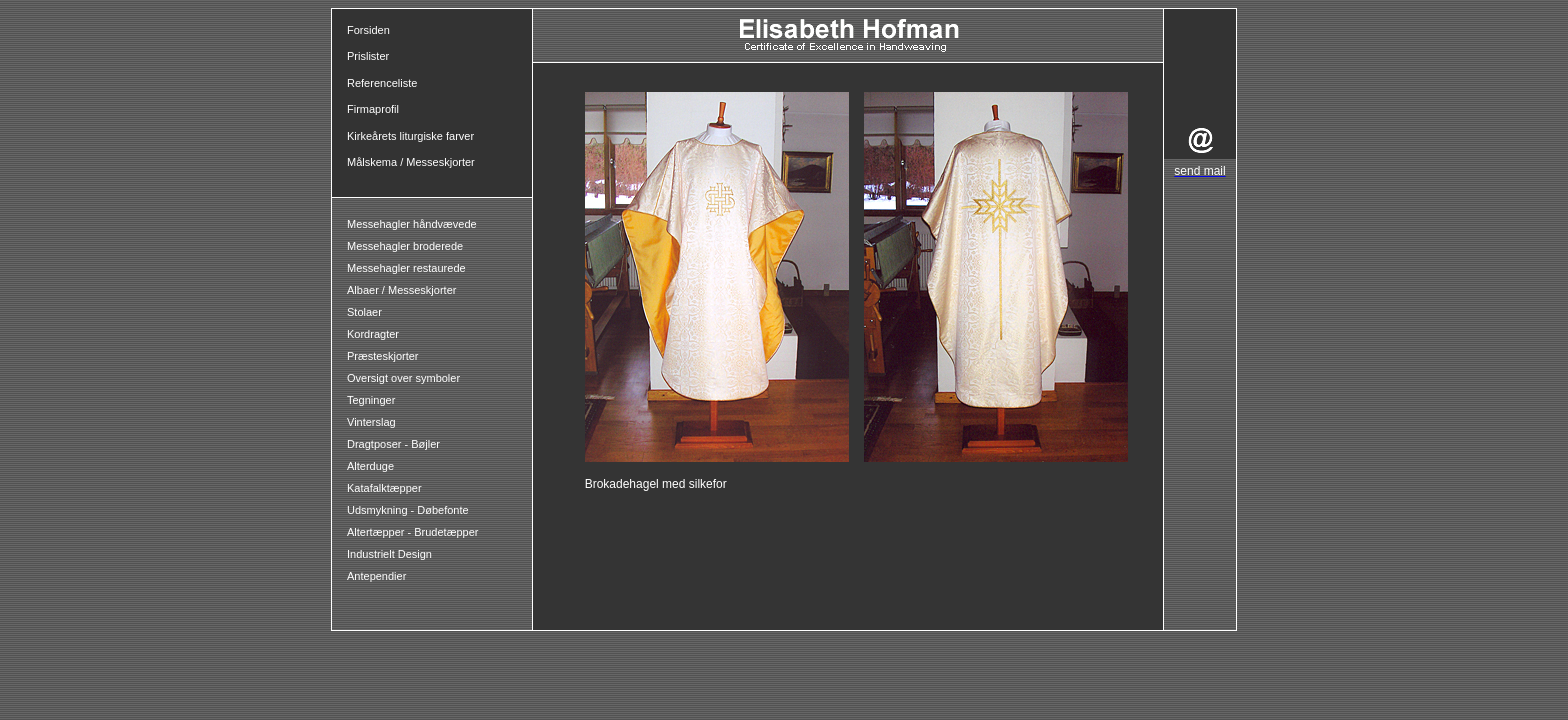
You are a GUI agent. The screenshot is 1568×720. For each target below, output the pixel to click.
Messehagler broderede (405, 246)
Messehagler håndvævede (413, 224)
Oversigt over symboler (403, 378)
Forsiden (368, 30)
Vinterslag (371, 422)
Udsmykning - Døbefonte (409, 510)
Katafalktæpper (384, 488)
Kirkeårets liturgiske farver (410, 136)
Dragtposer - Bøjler (393, 444)
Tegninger (371, 400)
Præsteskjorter (383, 356)
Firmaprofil (373, 109)
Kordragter (373, 334)
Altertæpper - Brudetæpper (412, 532)
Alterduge (370, 466)
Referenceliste (382, 83)
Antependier (376, 576)
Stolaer (364, 312)
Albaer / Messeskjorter (401, 290)
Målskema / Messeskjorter (411, 162)
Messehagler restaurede (406, 268)
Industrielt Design (389, 554)
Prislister (368, 56)
